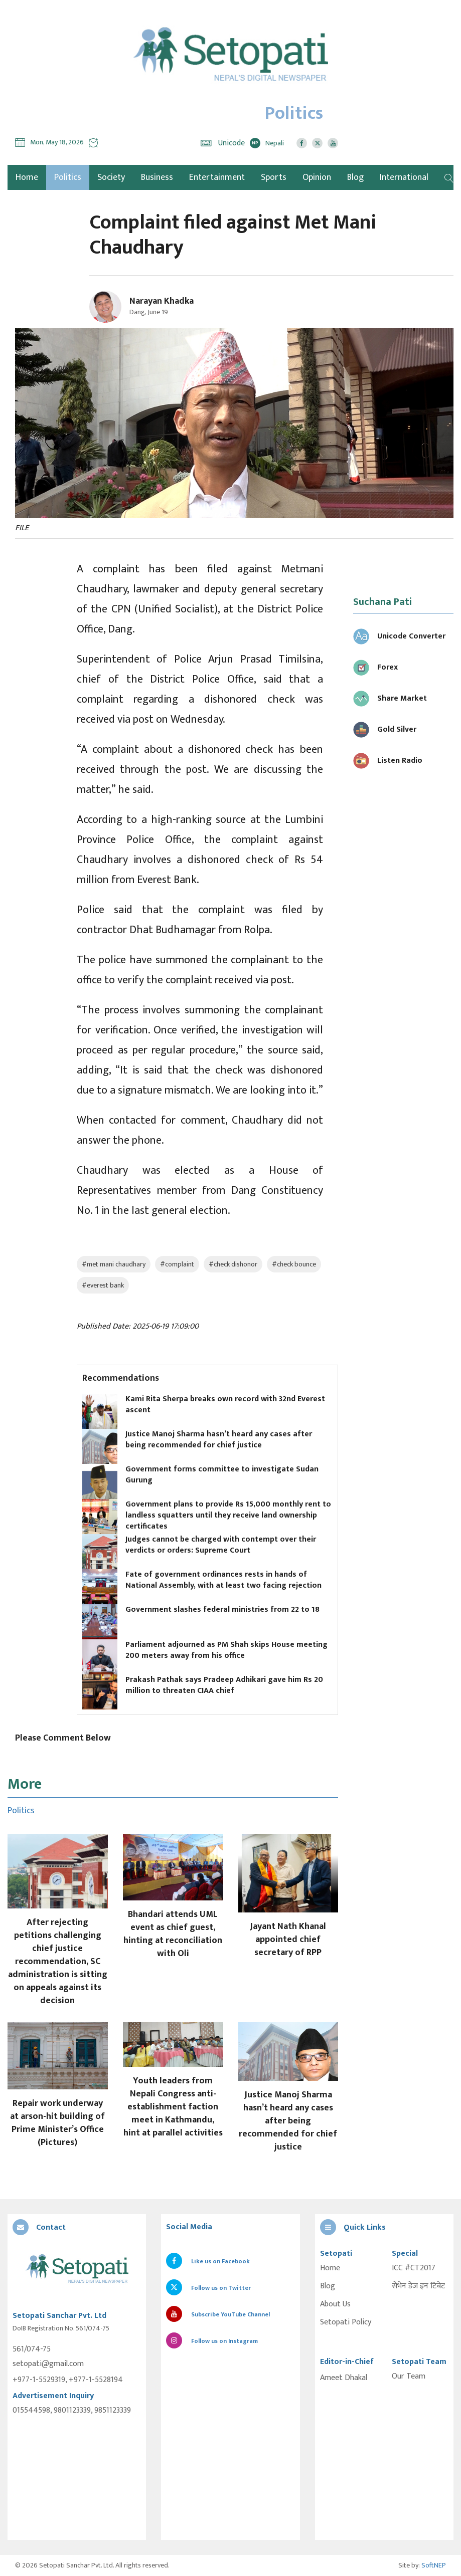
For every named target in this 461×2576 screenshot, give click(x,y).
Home (330, 2268)
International (404, 177)
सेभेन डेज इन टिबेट (418, 2286)
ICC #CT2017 (413, 2268)
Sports (273, 177)
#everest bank (103, 1285)
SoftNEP (433, 2565)
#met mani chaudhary (113, 1264)
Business (157, 177)
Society (111, 177)
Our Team (408, 2376)
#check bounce (294, 1264)
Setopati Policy (345, 2322)
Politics (67, 177)
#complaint (177, 1264)
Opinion (316, 177)
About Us (335, 2304)
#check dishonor (233, 1264)
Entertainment (217, 177)
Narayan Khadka (161, 301)
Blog (355, 177)
